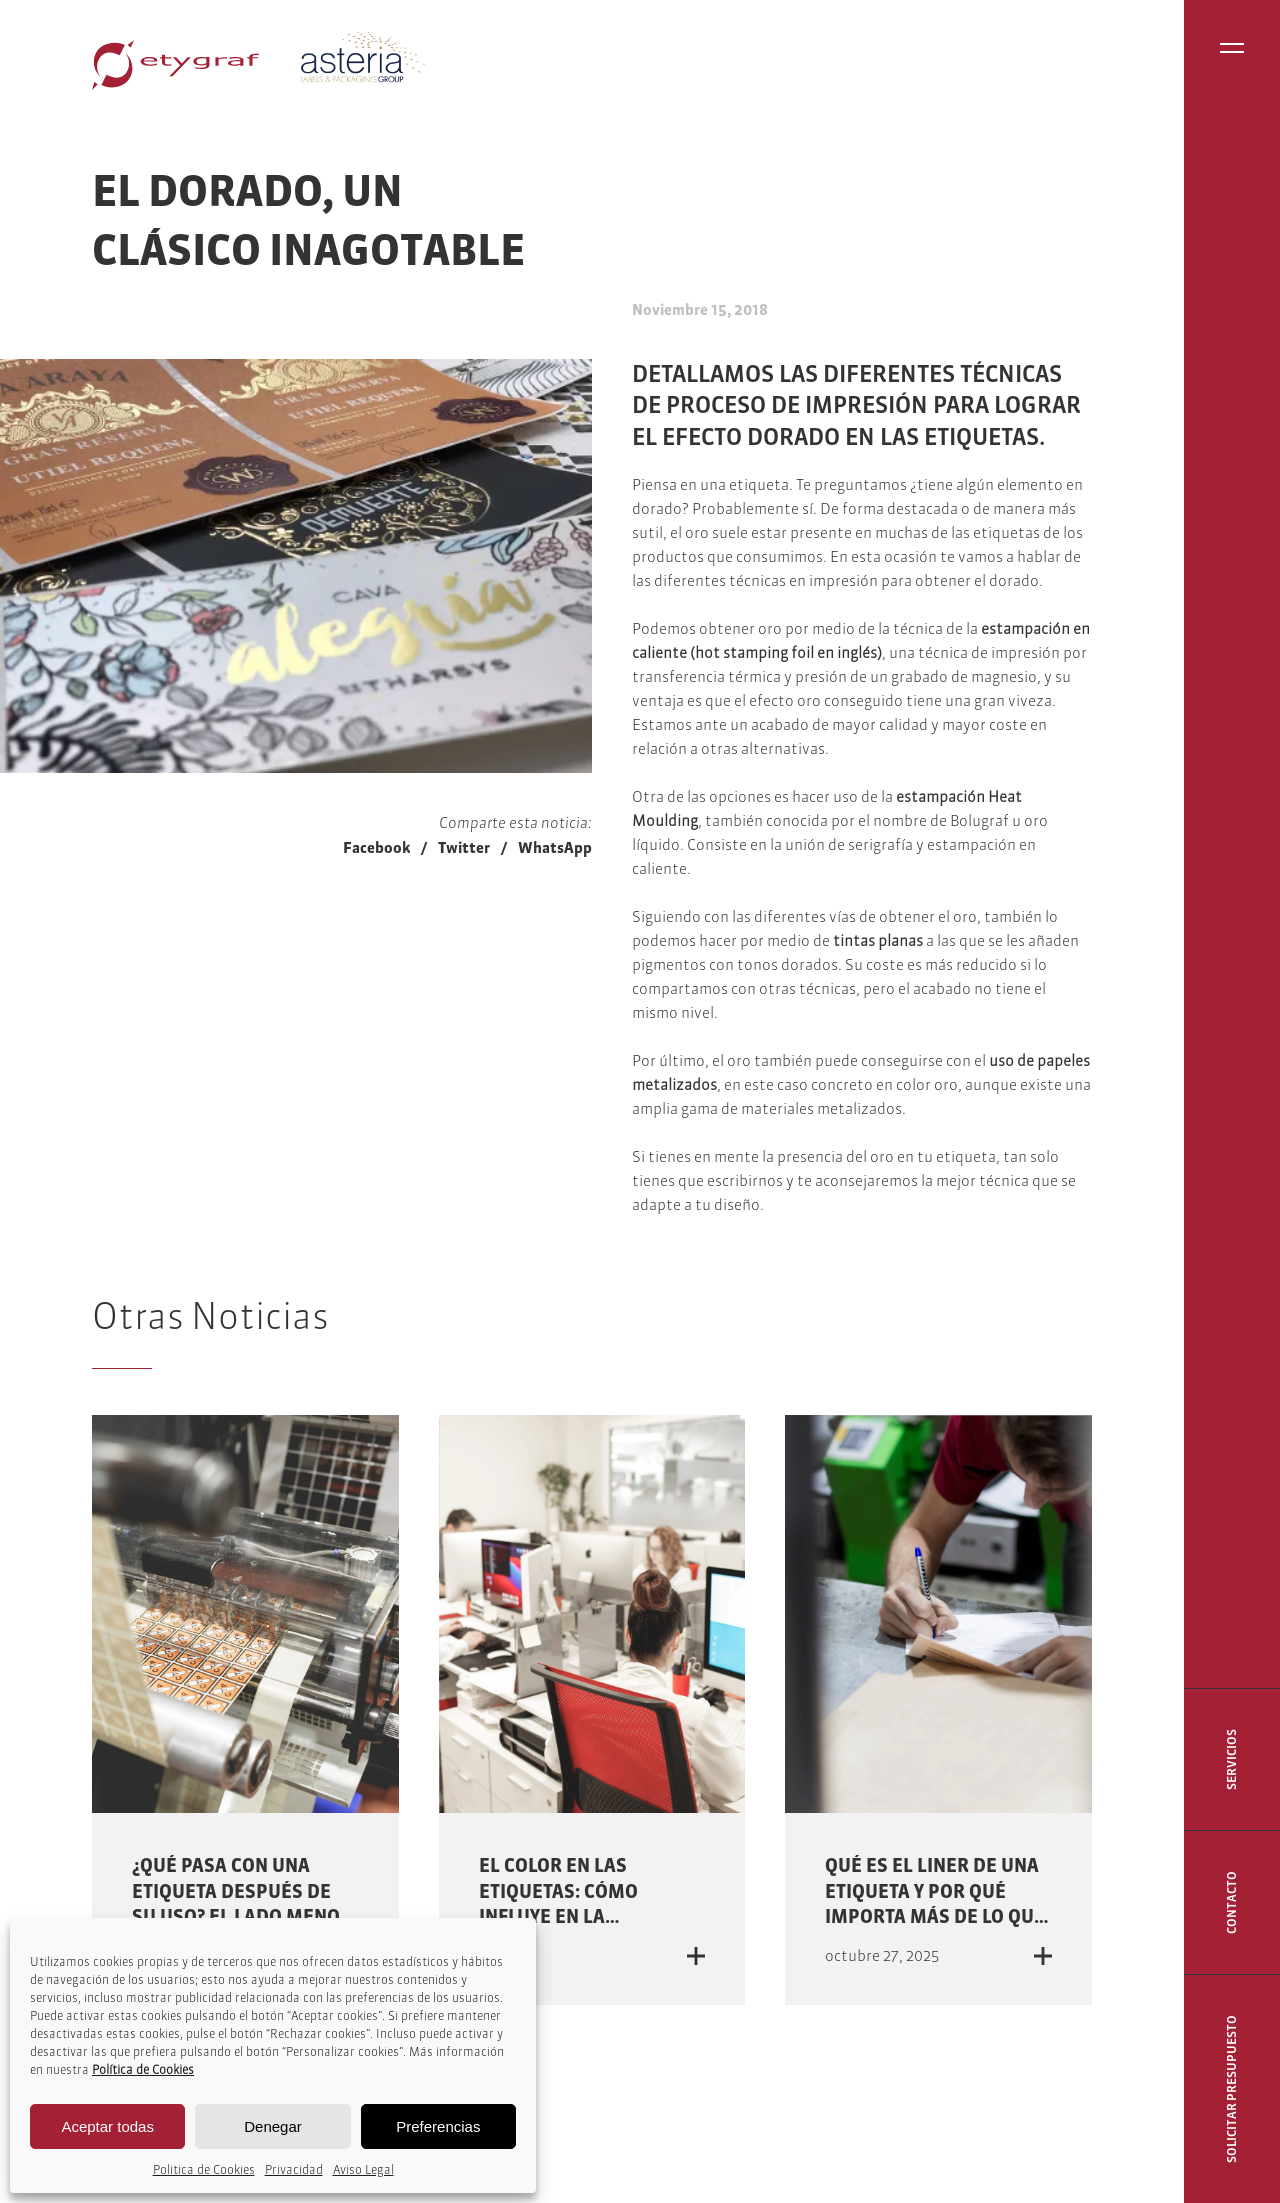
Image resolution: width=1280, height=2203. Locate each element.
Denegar (273, 2126)
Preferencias (438, 2126)
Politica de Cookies (204, 2169)
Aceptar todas (107, 2126)
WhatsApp (555, 847)
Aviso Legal (363, 2169)
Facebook (376, 847)
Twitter (464, 847)
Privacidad (294, 2169)
